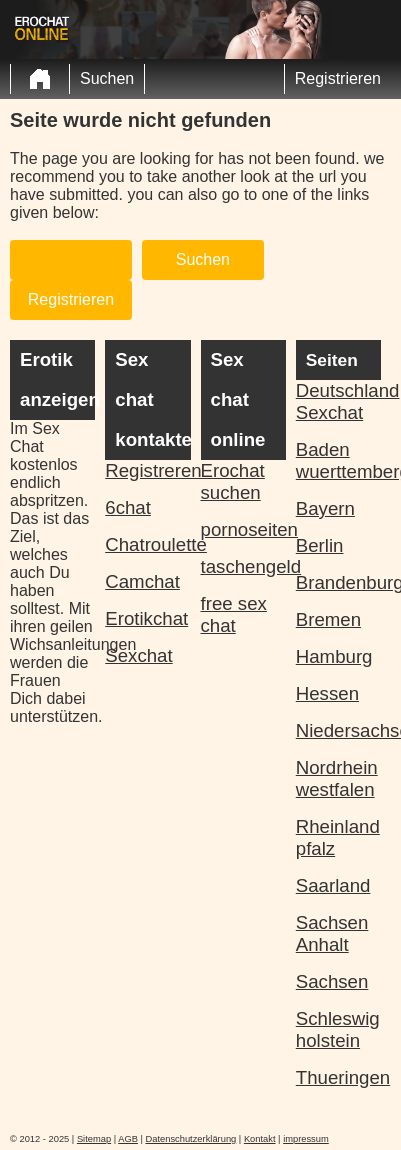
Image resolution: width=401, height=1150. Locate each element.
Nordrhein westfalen (337, 778)
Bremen (328, 619)
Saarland (333, 885)
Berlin (320, 545)
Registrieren (338, 78)
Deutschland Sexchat (338, 401)
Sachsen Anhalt (332, 933)
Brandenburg (338, 582)
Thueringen (338, 1077)
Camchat (142, 581)
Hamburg (334, 656)
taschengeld (243, 566)
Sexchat (138, 655)
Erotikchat (146, 618)
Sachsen (332, 981)
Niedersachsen (338, 730)
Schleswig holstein (338, 1029)
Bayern (325, 508)
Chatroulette (147, 544)
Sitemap (94, 1139)
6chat (128, 507)
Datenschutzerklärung (191, 1139)
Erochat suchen (233, 481)
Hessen (327, 693)
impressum (306, 1139)
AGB (128, 1139)
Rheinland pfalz (338, 837)
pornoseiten (243, 529)
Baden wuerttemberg (338, 460)
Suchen (107, 78)
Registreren (147, 470)
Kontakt (260, 1139)
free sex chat (234, 614)
